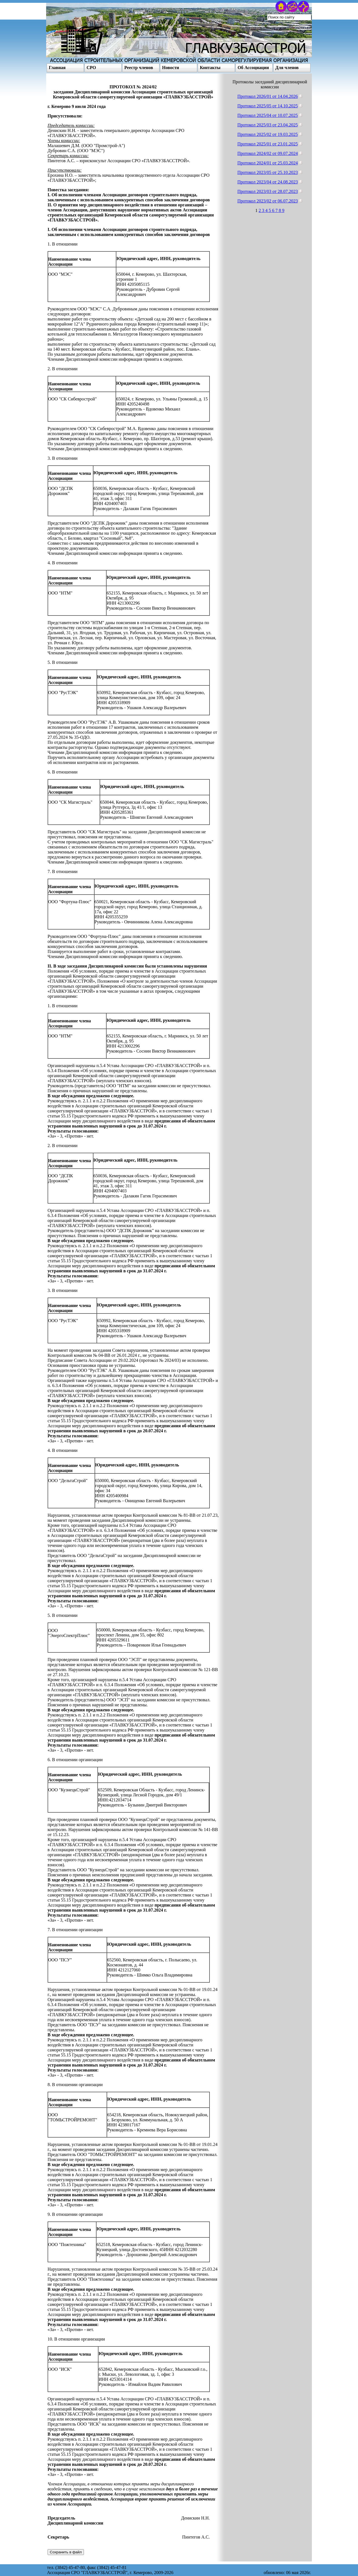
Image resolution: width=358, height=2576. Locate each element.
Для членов (287, 67)
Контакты (210, 67)
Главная (57, 67)
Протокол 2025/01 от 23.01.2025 (267, 143)
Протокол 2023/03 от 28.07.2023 (267, 191)
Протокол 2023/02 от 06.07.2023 (267, 201)
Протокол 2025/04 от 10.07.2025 (267, 115)
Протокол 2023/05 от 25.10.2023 (267, 172)
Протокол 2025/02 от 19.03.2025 (267, 134)
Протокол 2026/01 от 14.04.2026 (267, 96)
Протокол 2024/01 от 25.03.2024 (267, 163)
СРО (91, 67)
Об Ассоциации (253, 67)
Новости (170, 67)
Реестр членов (138, 67)
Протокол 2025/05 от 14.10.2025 (267, 105)
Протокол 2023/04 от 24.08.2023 (267, 182)
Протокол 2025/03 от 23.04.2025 (267, 124)
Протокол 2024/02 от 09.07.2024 (267, 153)
